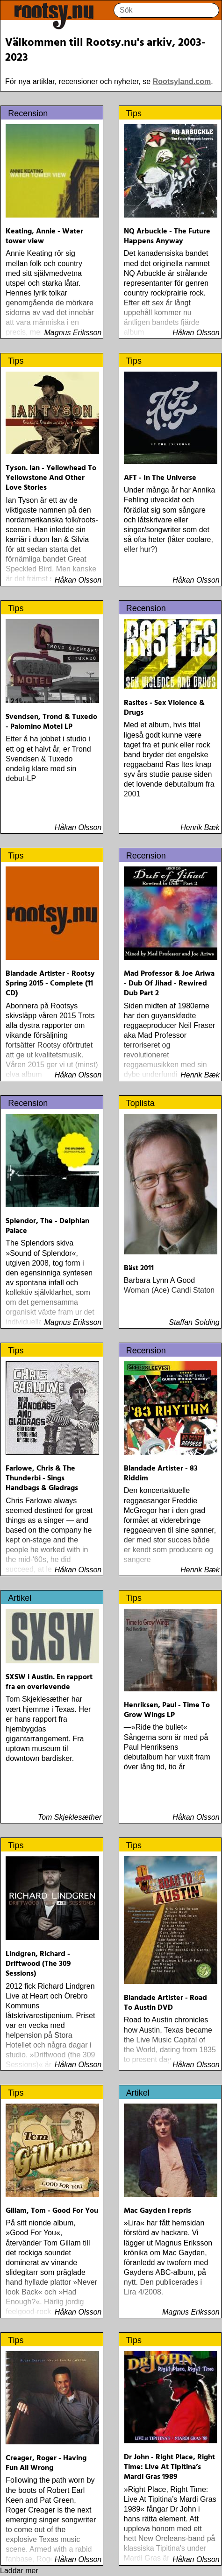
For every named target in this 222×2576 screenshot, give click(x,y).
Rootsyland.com (182, 81)
